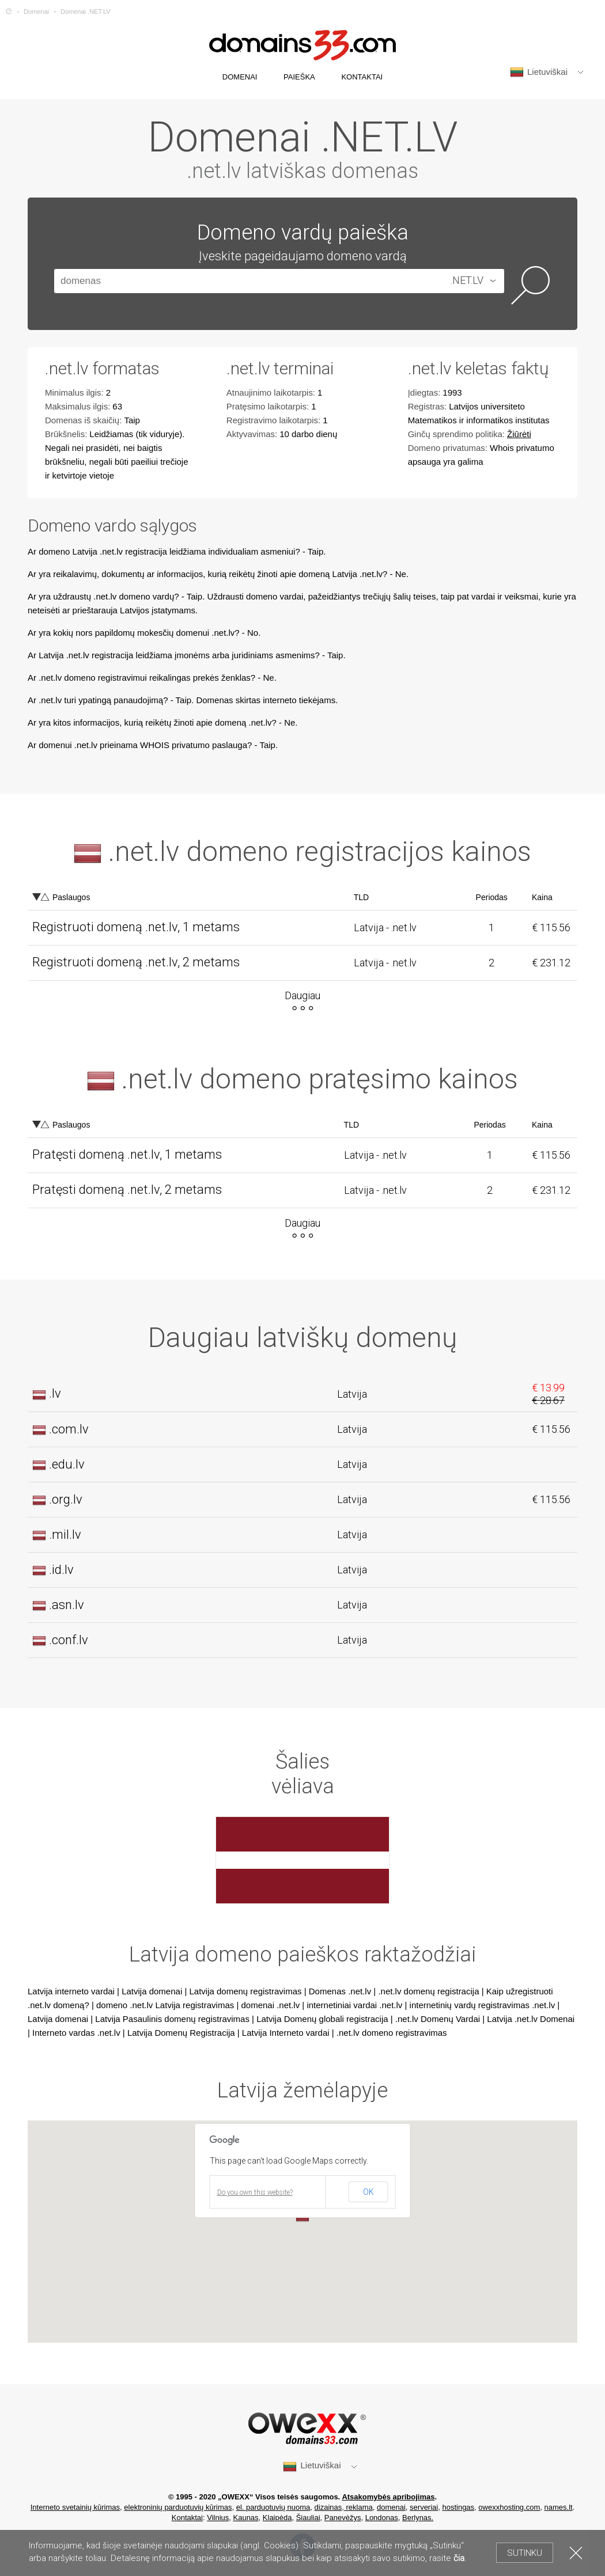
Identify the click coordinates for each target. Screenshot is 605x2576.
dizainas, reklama (344, 2507)
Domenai (36, 11)
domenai (391, 2507)
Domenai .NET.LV (85, 11)
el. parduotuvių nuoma (273, 2507)
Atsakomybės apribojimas (388, 2496)
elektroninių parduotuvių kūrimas (178, 2507)
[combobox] (469, 281)
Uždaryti (576, 2552)
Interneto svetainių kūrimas (75, 2507)
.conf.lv (68, 1640)
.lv (55, 1393)
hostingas (458, 2507)
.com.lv (69, 1429)
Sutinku (524, 2553)
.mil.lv (65, 1534)
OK (368, 2191)
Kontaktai (187, 2517)
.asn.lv (66, 1605)
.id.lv (61, 1569)
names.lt (558, 2507)
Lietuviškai (539, 72)
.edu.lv (67, 1464)
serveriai (424, 2507)
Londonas (381, 2517)
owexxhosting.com (509, 2507)
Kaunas (246, 2517)
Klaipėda (277, 2517)
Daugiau (302, 995)
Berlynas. (417, 2517)
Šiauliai (308, 2517)
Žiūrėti (519, 434)
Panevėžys (342, 2517)
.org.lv (65, 1499)
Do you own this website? (255, 2192)
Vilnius (218, 2517)
